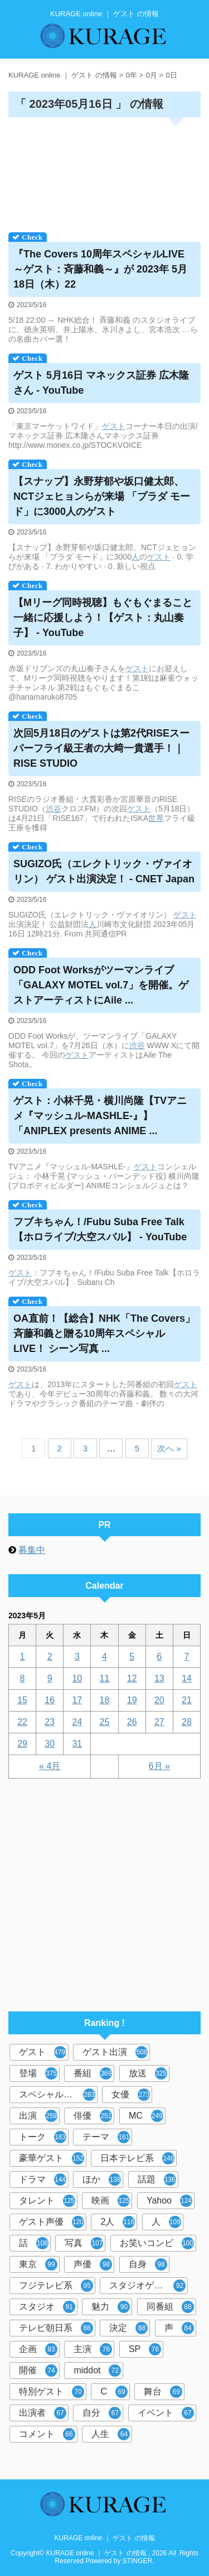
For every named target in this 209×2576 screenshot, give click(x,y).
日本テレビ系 (137, 2158)
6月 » (159, 1766)
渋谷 (53, 808)
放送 (148, 2073)
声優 (93, 2264)
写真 (84, 2243)
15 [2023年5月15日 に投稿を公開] (22, 1700)
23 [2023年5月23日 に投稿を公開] (50, 1722)
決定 (128, 2328)
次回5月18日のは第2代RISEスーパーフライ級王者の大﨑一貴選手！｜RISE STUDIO (101, 748)
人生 (110, 2434)
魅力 (110, 2307)
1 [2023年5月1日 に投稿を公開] (22, 1656)
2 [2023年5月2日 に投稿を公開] (49, 1656)
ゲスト (113, 426)
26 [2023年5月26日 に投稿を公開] (132, 1722)
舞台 (163, 2392)
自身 (148, 2264)
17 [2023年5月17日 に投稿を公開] (77, 1700)
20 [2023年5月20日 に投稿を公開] (159, 1700)
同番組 (170, 2307)
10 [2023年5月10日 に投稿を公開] (77, 1678)
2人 (117, 2222)
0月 (151, 75)
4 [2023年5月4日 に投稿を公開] (104, 1656)
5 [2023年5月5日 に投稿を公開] (131, 1656)
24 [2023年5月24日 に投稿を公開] (77, 1722)
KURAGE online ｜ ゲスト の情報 (104, 2538)
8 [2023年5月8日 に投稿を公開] (22, 1678)
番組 (93, 2073)
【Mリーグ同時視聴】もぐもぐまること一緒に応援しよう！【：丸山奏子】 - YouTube (102, 617)
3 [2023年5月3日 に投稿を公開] (77, 1656)
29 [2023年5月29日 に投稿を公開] (22, 1743)
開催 (38, 2370)
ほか (101, 2179)
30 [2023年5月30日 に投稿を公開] (50, 1743)
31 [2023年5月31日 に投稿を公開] (77, 1743)
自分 (101, 2413)
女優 (130, 2094)
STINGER (137, 2561)
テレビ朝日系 (56, 2328)
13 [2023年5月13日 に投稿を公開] (159, 1678)
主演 (93, 2349)
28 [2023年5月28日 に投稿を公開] (187, 1722)
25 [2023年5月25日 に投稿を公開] (105, 1722)
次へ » (169, 1448)
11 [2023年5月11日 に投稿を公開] (105, 1678)
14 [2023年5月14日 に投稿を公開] (187, 1678)
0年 (131, 75)
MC (146, 2116)
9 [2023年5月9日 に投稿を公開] (49, 1678)
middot (97, 2370)
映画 (110, 2201)
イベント (166, 2413)
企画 (38, 2349)
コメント (47, 2434)
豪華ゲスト (51, 2158)
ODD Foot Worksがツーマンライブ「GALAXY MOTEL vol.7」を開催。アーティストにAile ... (100, 985)
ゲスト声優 (51, 2222)
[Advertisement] (104, 171)
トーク (42, 2137)
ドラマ (42, 2179)
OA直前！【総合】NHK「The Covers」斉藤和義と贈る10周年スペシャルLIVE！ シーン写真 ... (104, 1333)
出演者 (42, 2413)
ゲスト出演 (115, 2052)
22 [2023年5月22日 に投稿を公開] (22, 1722)
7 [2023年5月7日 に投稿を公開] (186, 1656)
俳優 (93, 2116)
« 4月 (49, 1766)
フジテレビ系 (56, 2285)
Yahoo (169, 2201)
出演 (38, 2116)
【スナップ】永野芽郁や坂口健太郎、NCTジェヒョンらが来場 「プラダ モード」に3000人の (101, 496)
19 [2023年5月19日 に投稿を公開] (132, 1700)
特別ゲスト (51, 2392)
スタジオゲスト (147, 2285)
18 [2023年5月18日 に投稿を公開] (105, 1700)
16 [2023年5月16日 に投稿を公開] (50, 1700)
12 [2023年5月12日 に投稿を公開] (132, 1678)
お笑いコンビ (157, 2243)
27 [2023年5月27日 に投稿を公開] (159, 1722)
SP (145, 2349)
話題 (157, 2179)
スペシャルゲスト (57, 2094)
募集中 (31, 1550)
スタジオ (47, 2307)
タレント (47, 2201)
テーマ (106, 2137)
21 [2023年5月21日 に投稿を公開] (187, 1700)
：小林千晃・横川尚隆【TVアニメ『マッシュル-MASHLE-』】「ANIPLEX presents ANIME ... (100, 1115)
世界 (156, 818)
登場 (38, 2073)
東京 (38, 2264)
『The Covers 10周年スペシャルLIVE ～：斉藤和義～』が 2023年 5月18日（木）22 (100, 269)
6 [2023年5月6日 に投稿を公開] (159, 1656)
